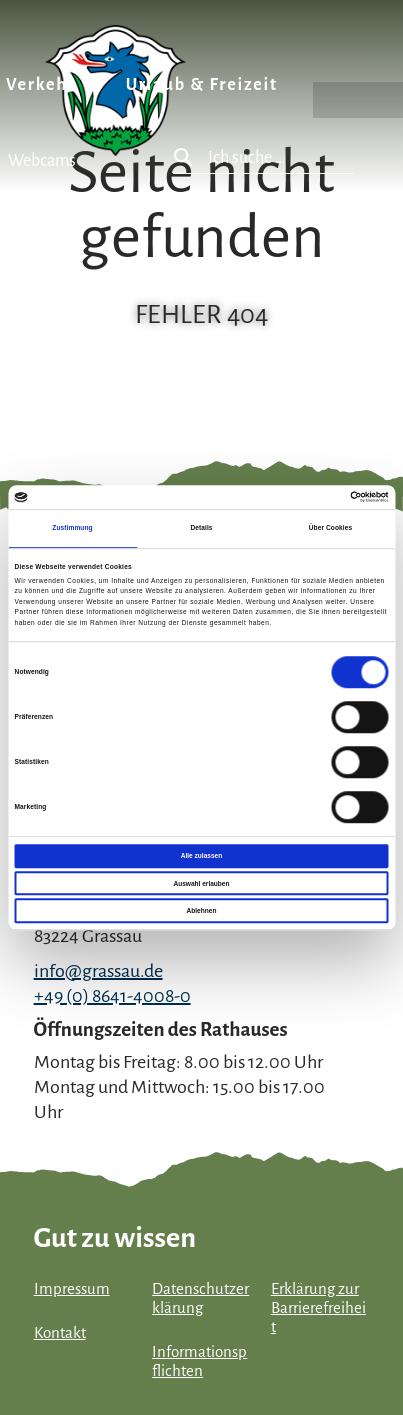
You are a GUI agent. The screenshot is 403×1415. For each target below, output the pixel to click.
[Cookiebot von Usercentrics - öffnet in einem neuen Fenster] (300, 496)
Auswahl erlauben (201, 883)
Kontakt (60, 1333)
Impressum (72, 1289)
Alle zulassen (201, 855)
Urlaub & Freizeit (202, 85)
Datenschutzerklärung (200, 1298)
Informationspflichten (199, 1361)
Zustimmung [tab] (72, 528)
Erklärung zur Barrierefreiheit (318, 1308)
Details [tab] (201, 528)
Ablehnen (202, 910)
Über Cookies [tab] (330, 528)
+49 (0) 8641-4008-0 (112, 996)
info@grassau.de (98, 971)
